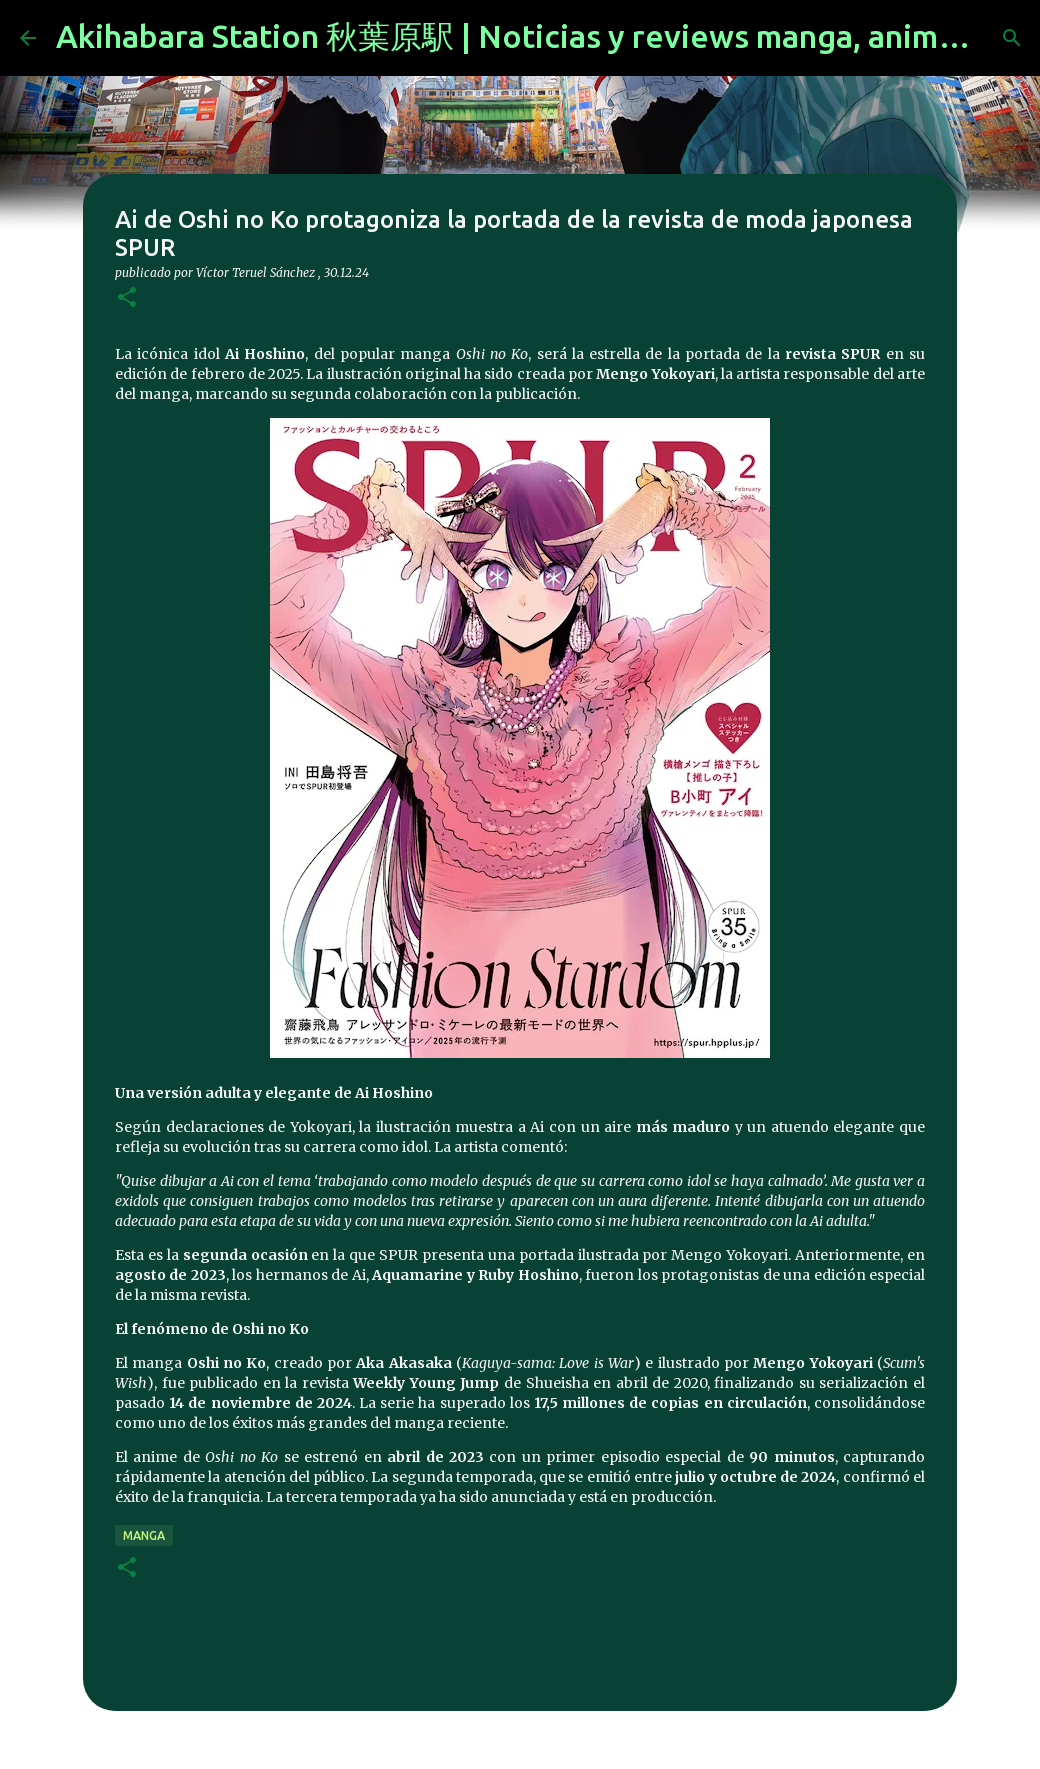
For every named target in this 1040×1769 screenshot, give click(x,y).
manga (144, 1535)
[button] (127, 298)
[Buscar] (1012, 38)
